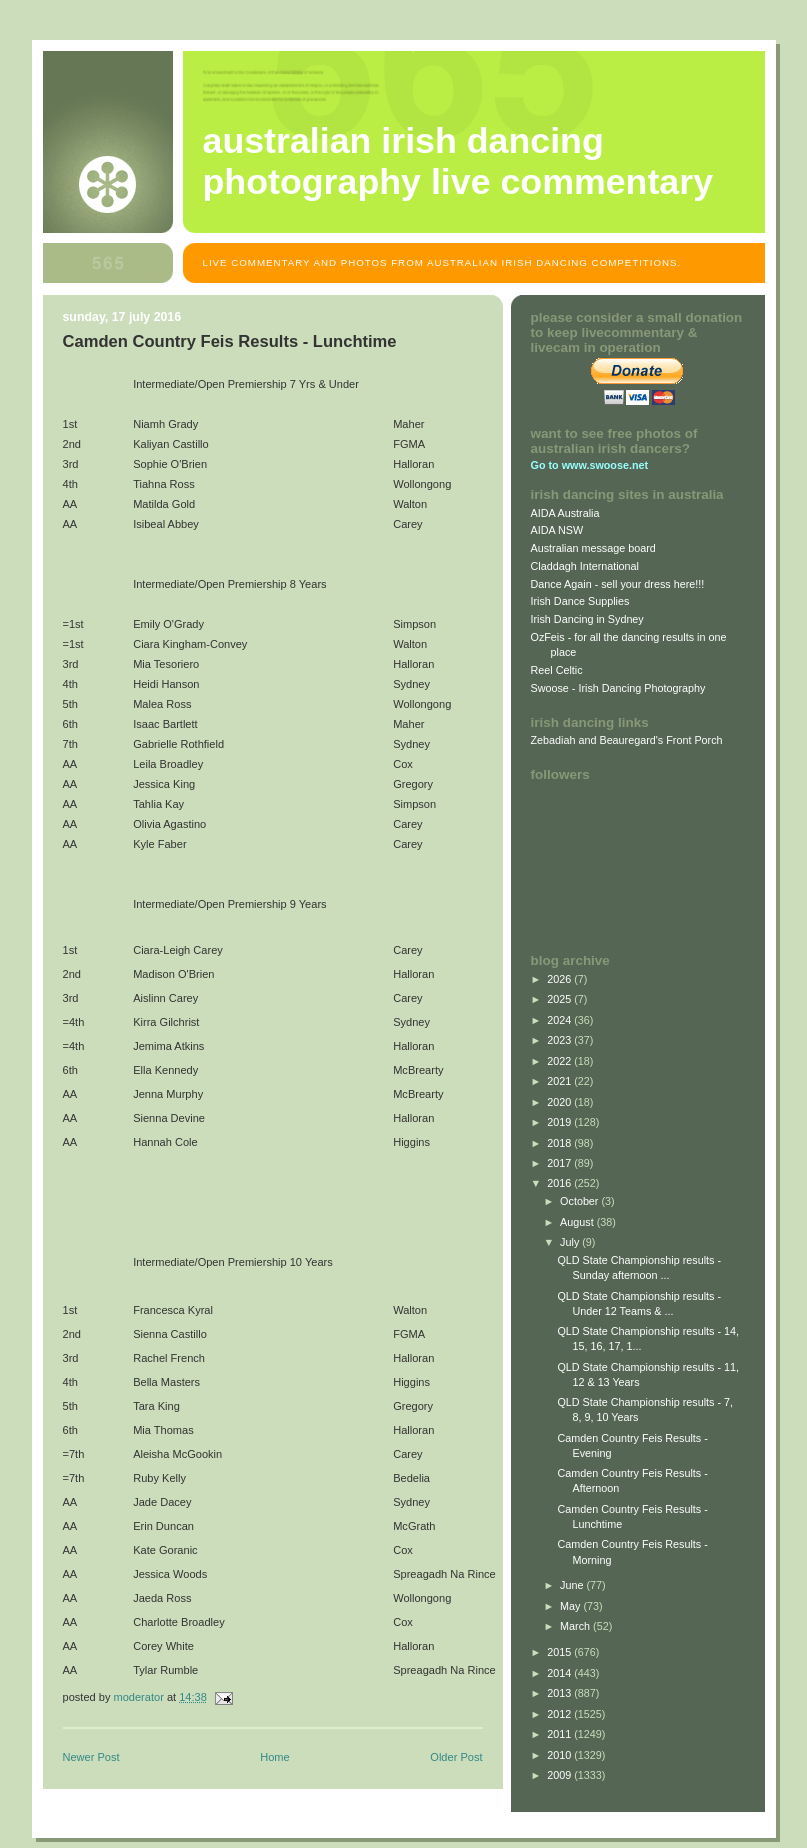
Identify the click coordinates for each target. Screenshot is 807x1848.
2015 (560, 1652)
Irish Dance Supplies (580, 601)
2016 (560, 1183)
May (571, 1606)
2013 (560, 1693)
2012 (560, 1714)
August (578, 1222)
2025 (560, 999)
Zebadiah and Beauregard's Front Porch (627, 740)
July (571, 1242)
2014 (560, 1673)
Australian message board (593, 548)
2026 (560, 979)
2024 (560, 1020)
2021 (560, 1081)
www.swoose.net (605, 465)
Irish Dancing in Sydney (587, 619)
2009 (560, 1775)
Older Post (456, 1757)
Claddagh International (585, 566)
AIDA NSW (557, 530)
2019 (560, 1122)
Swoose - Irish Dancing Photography (618, 688)
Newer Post (91, 1757)
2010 (560, 1755)
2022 (560, 1061)
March (576, 1626)
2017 (560, 1163)
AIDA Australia (565, 513)
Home (274, 1757)
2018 (560, 1143)
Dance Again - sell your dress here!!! (618, 584)
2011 (560, 1734)
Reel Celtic (557, 670)
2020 (560, 1102)
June (573, 1585)
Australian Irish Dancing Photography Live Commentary (458, 161)
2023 (560, 1040)
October (580, 1201)
